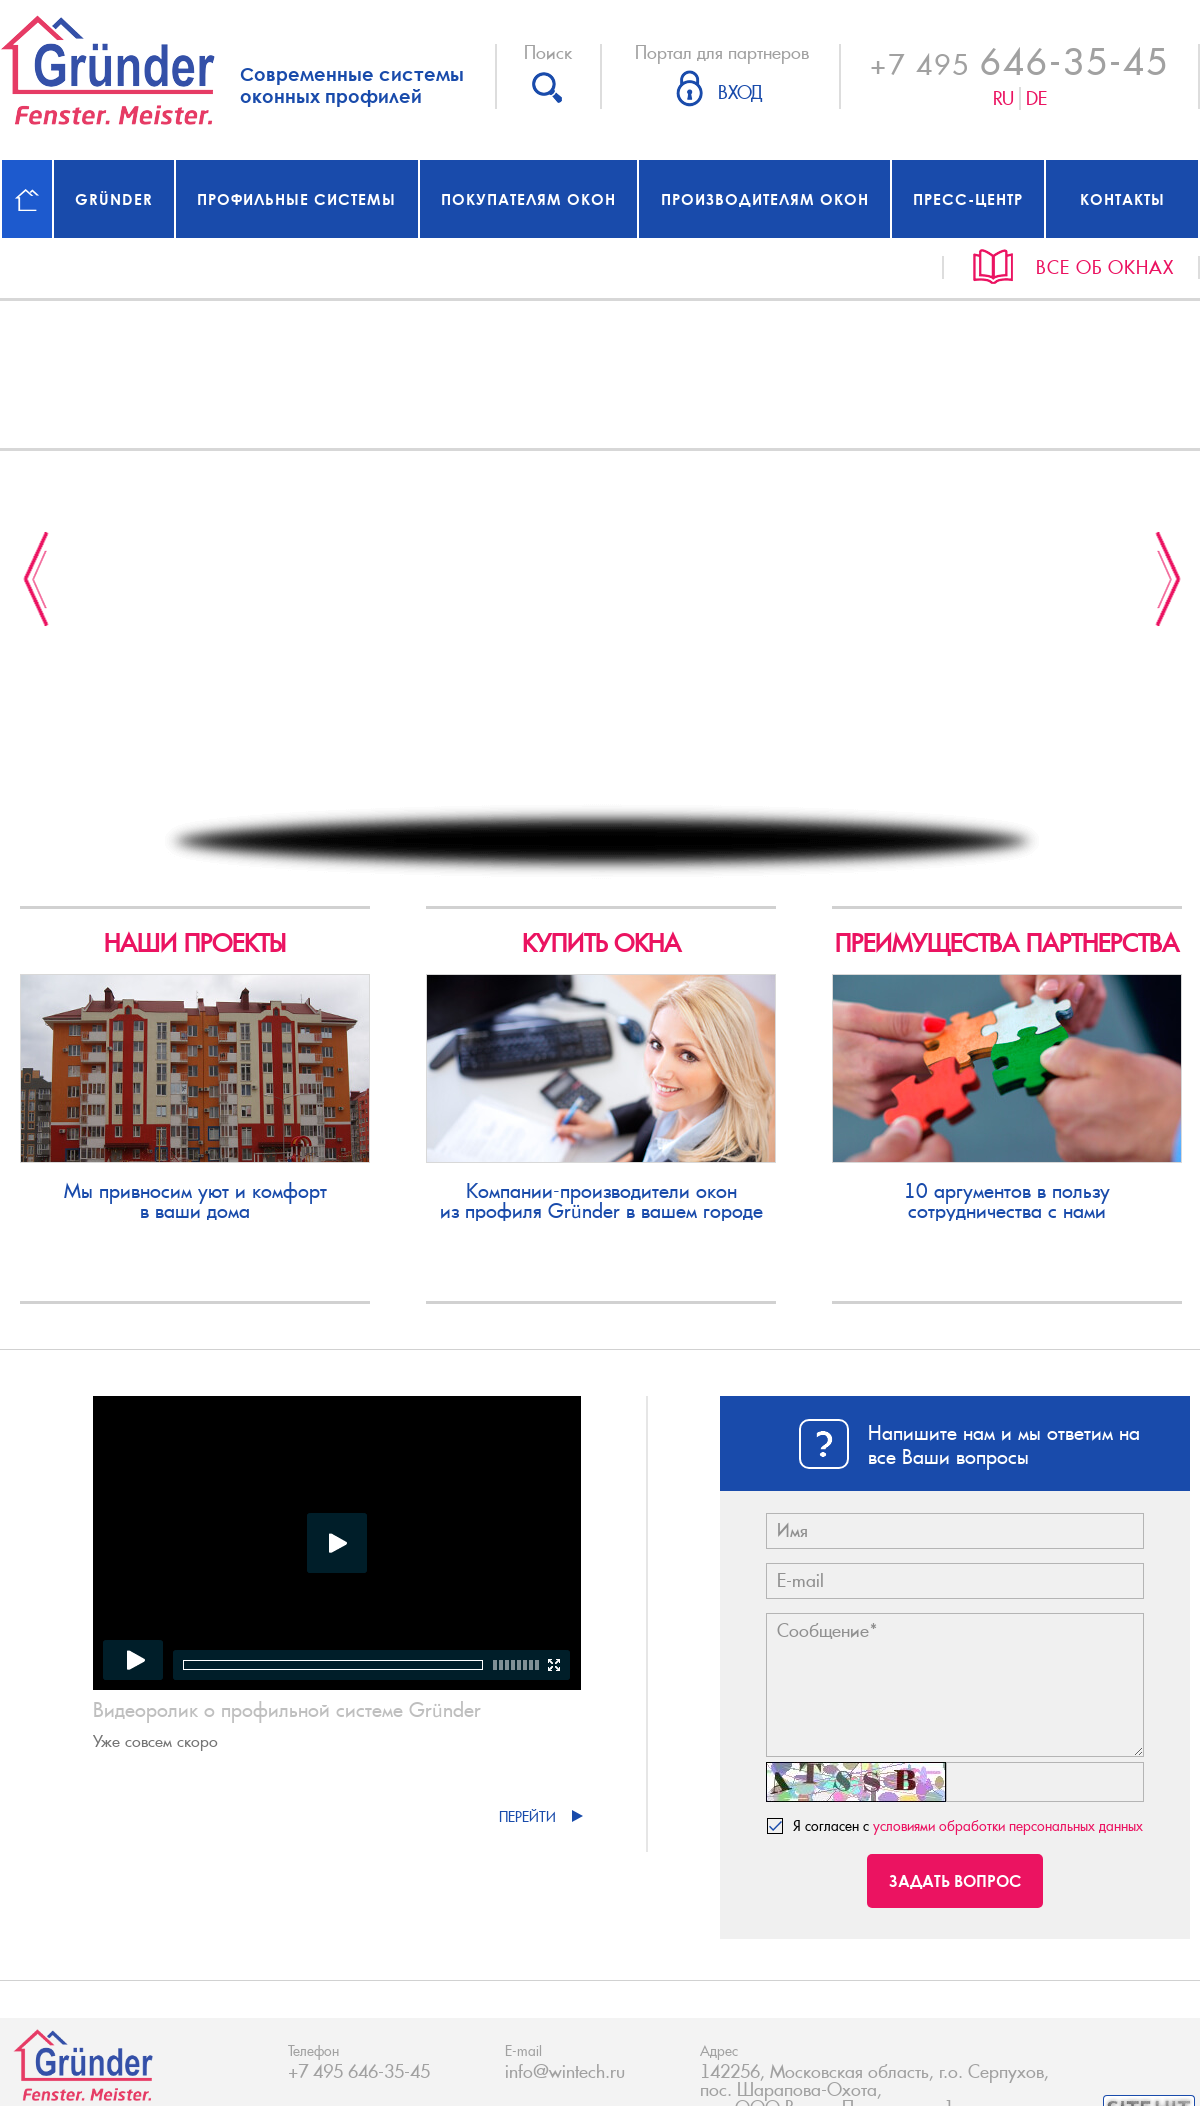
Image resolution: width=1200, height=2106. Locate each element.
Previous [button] (36, 579)
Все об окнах (1105, 267)
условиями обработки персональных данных (1008, 1826)
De (1036, 98)
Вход (740, 93)
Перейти (527, 1817)
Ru (1003, 98)
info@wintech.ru (565, 2072)
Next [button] (1168, 579)
